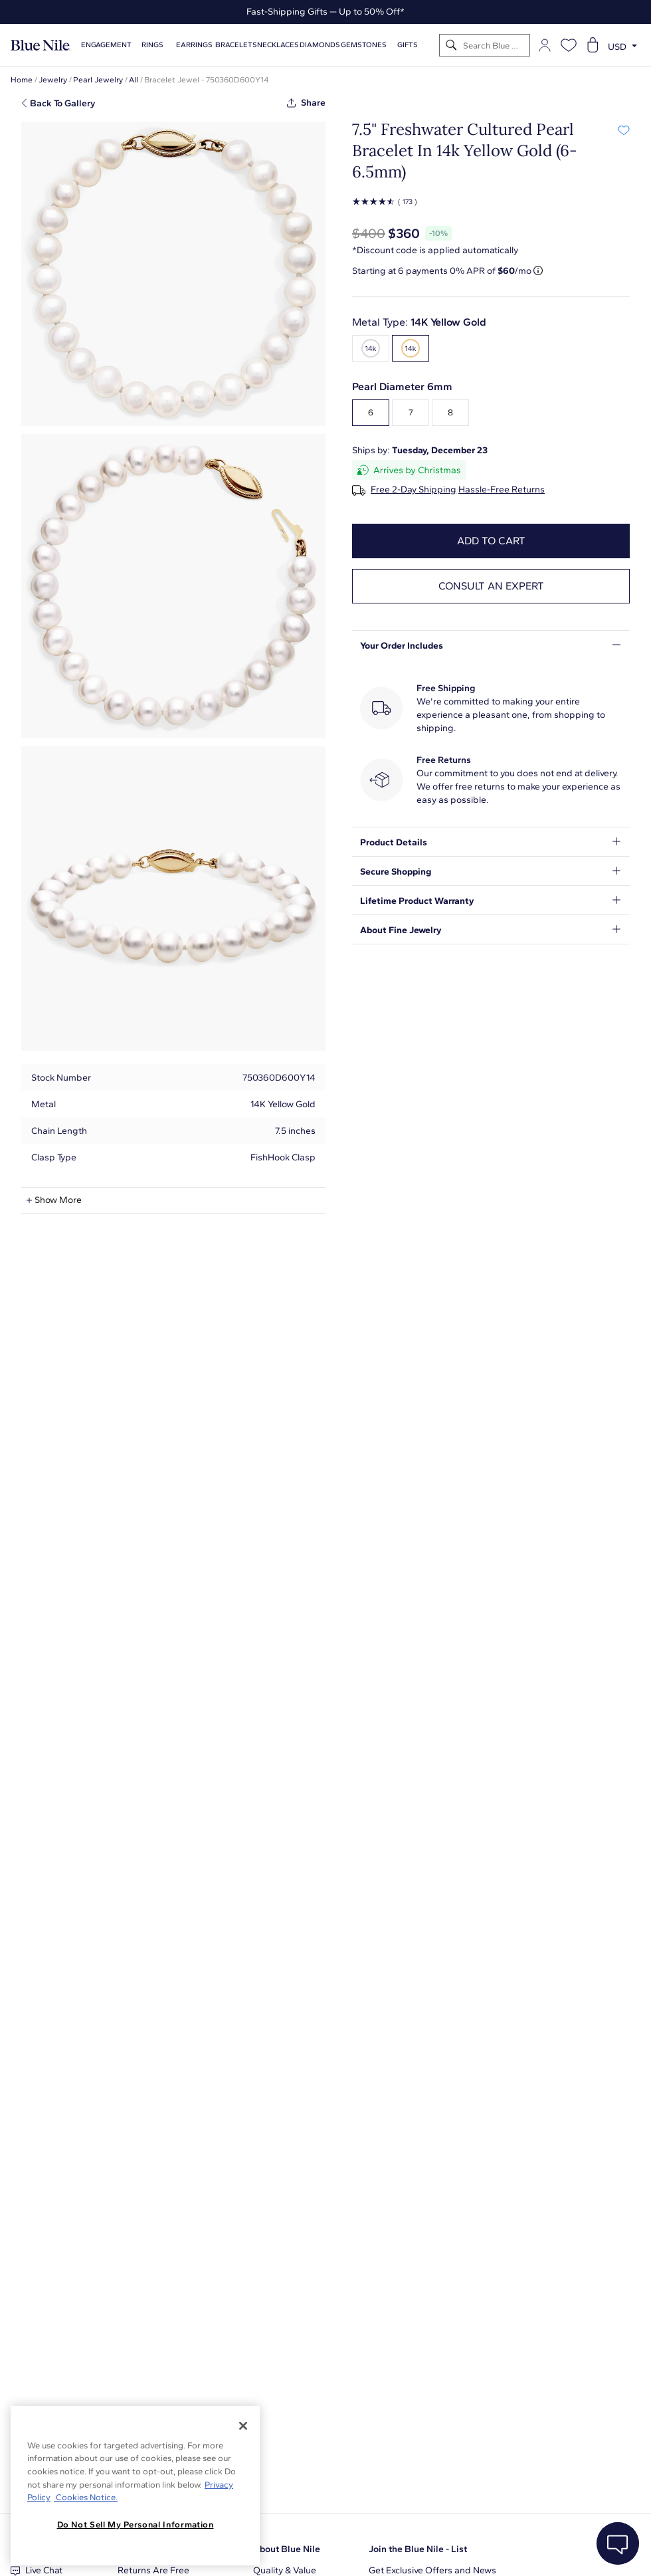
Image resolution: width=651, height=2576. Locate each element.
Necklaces (278, 45)
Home (22, 79)
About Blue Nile (286, 2549)
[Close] (243, 2425)
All (133, 79)
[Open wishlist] (568, 45)
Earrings (194, 45)
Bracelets (236, 45)
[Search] (451, 45)
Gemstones (364, 45)
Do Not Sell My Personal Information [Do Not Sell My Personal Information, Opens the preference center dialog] (135, 2524)
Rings (152, 45)
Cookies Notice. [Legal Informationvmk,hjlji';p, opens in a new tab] (86, 2497)
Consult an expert (491, 586)
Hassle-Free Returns (501, 489)
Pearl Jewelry (98, 79)
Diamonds (320, 45)
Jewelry (53, 79)
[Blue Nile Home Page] (40, 45)
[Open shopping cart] (592, 45)
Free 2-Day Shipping (413, 489)
